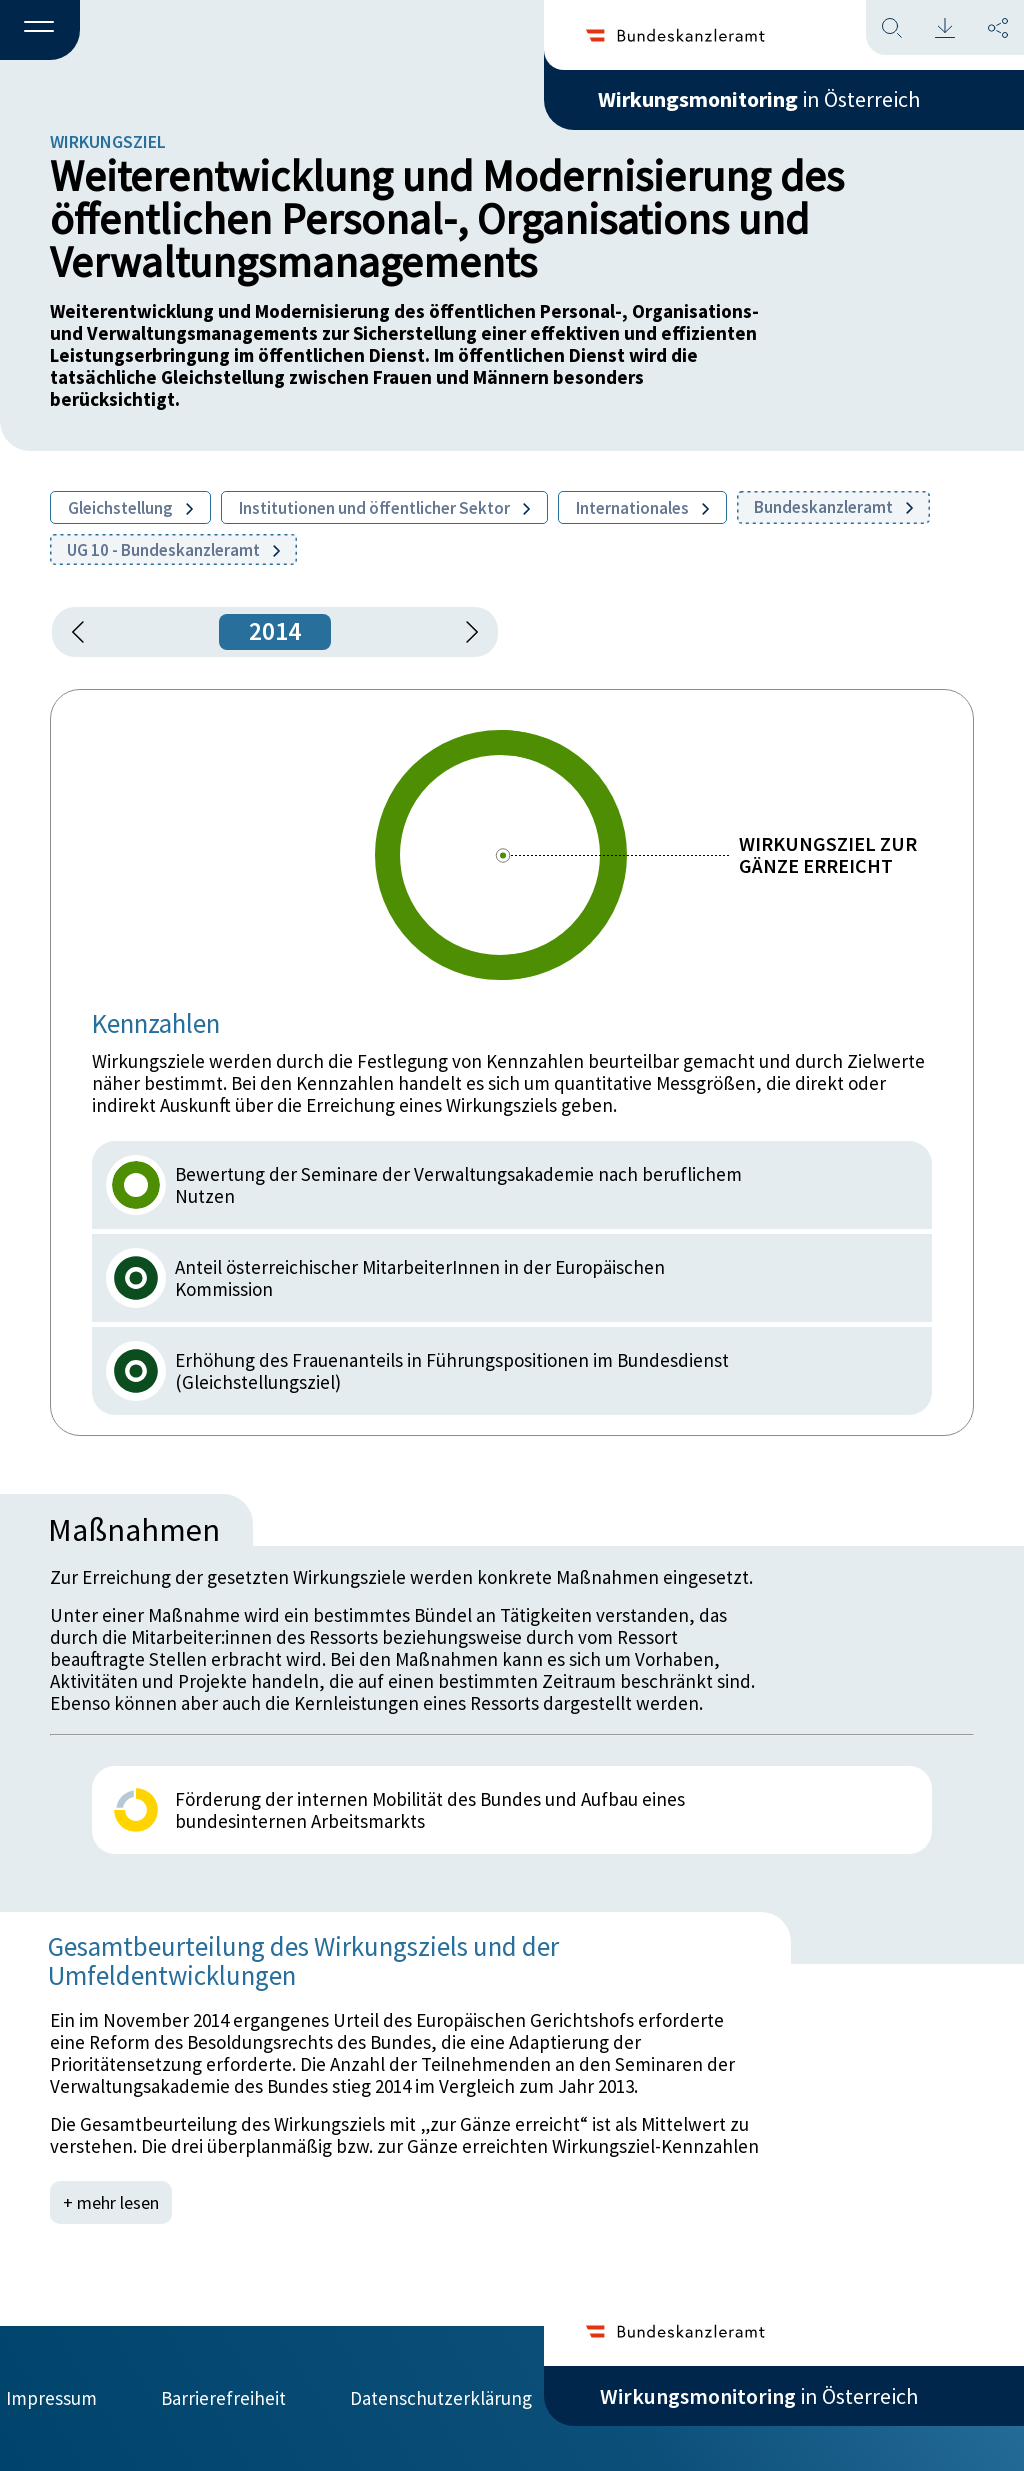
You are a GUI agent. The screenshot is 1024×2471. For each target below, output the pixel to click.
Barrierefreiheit (223, 2398)
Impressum (51, 2398)
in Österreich (759, 99)
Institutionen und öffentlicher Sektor (384, 508)
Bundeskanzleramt (833, 507)
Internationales (642, 508)
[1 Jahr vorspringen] (465, 632)
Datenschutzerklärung (441, 2398)
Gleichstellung (130, 508)
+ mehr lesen (111, 2202)
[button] (40, 31)
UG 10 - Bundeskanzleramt (173, 550)
